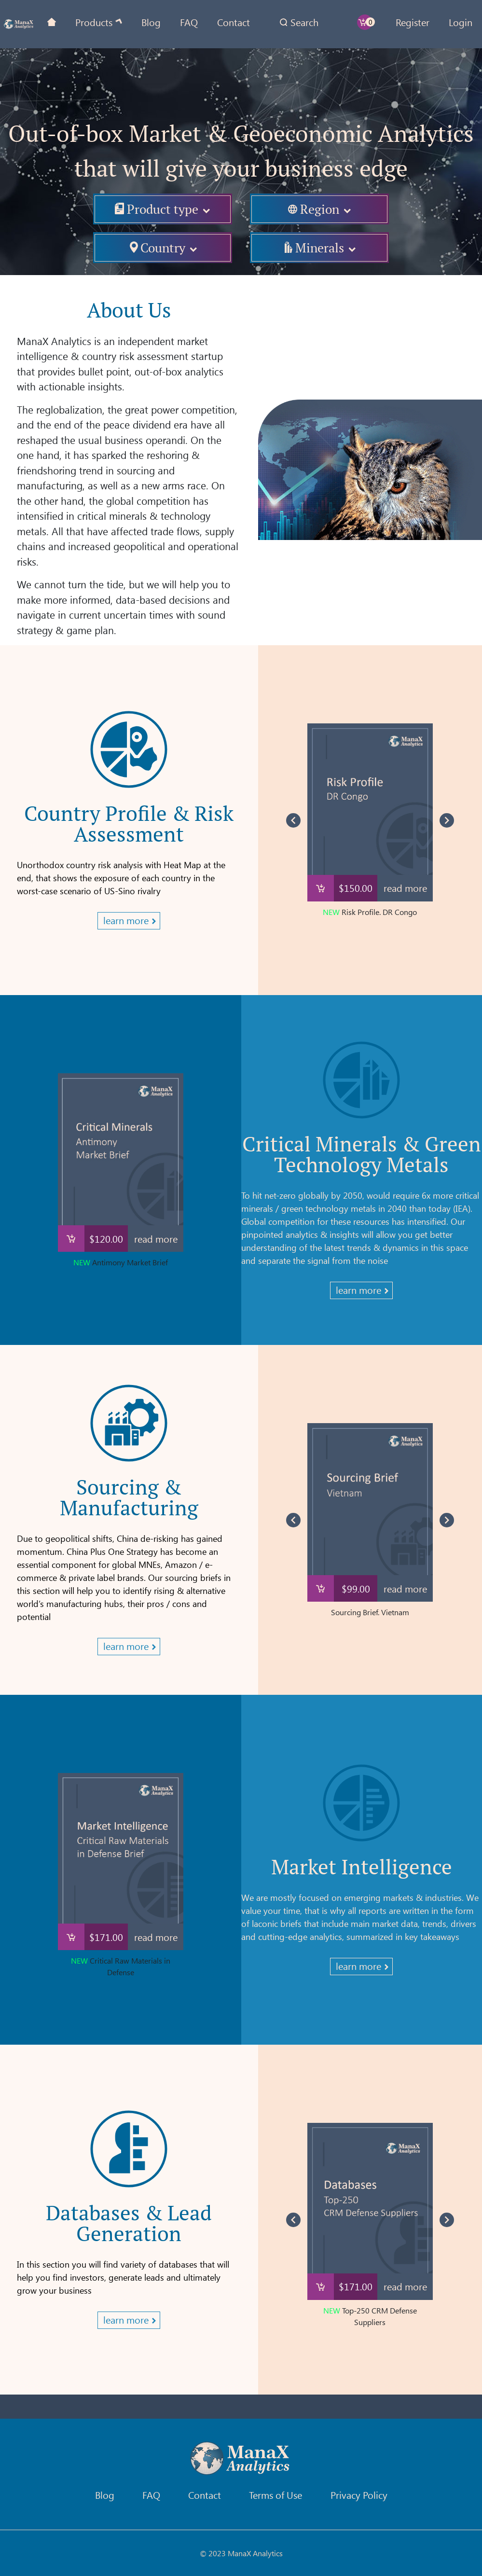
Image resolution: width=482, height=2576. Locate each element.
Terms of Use (275, 2494)
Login (460, 21)
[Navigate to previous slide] (293, 820)
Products (93, 21)
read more (405, 887)
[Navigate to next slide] (447, 820)
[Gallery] (370, 820)
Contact (233, 21)
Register (412, 21)
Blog (151, 21)
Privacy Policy (359, 2494)
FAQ (189, 21)
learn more (126, 920)
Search (304, 21)
